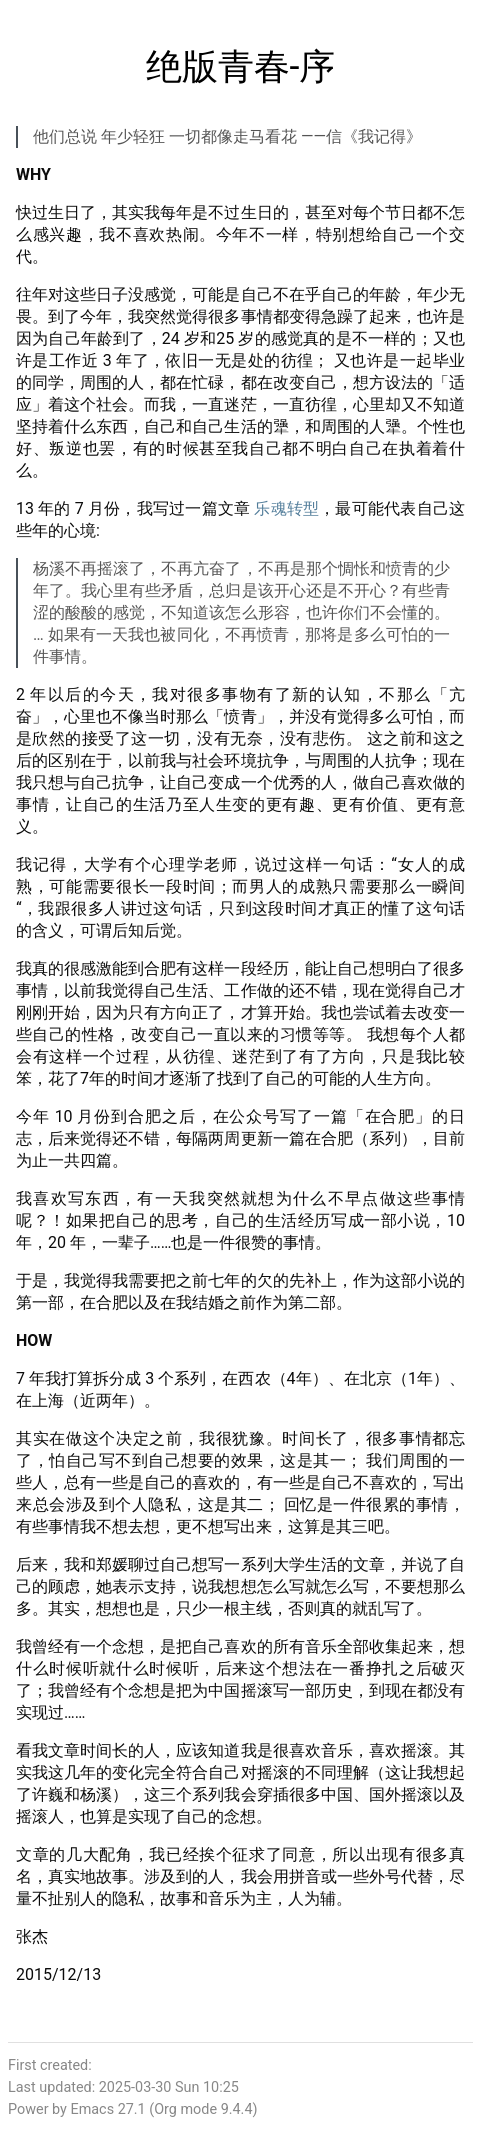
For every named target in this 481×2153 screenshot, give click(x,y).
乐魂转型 (286, 508)
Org (165, 2109)
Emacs (92, 2109)
